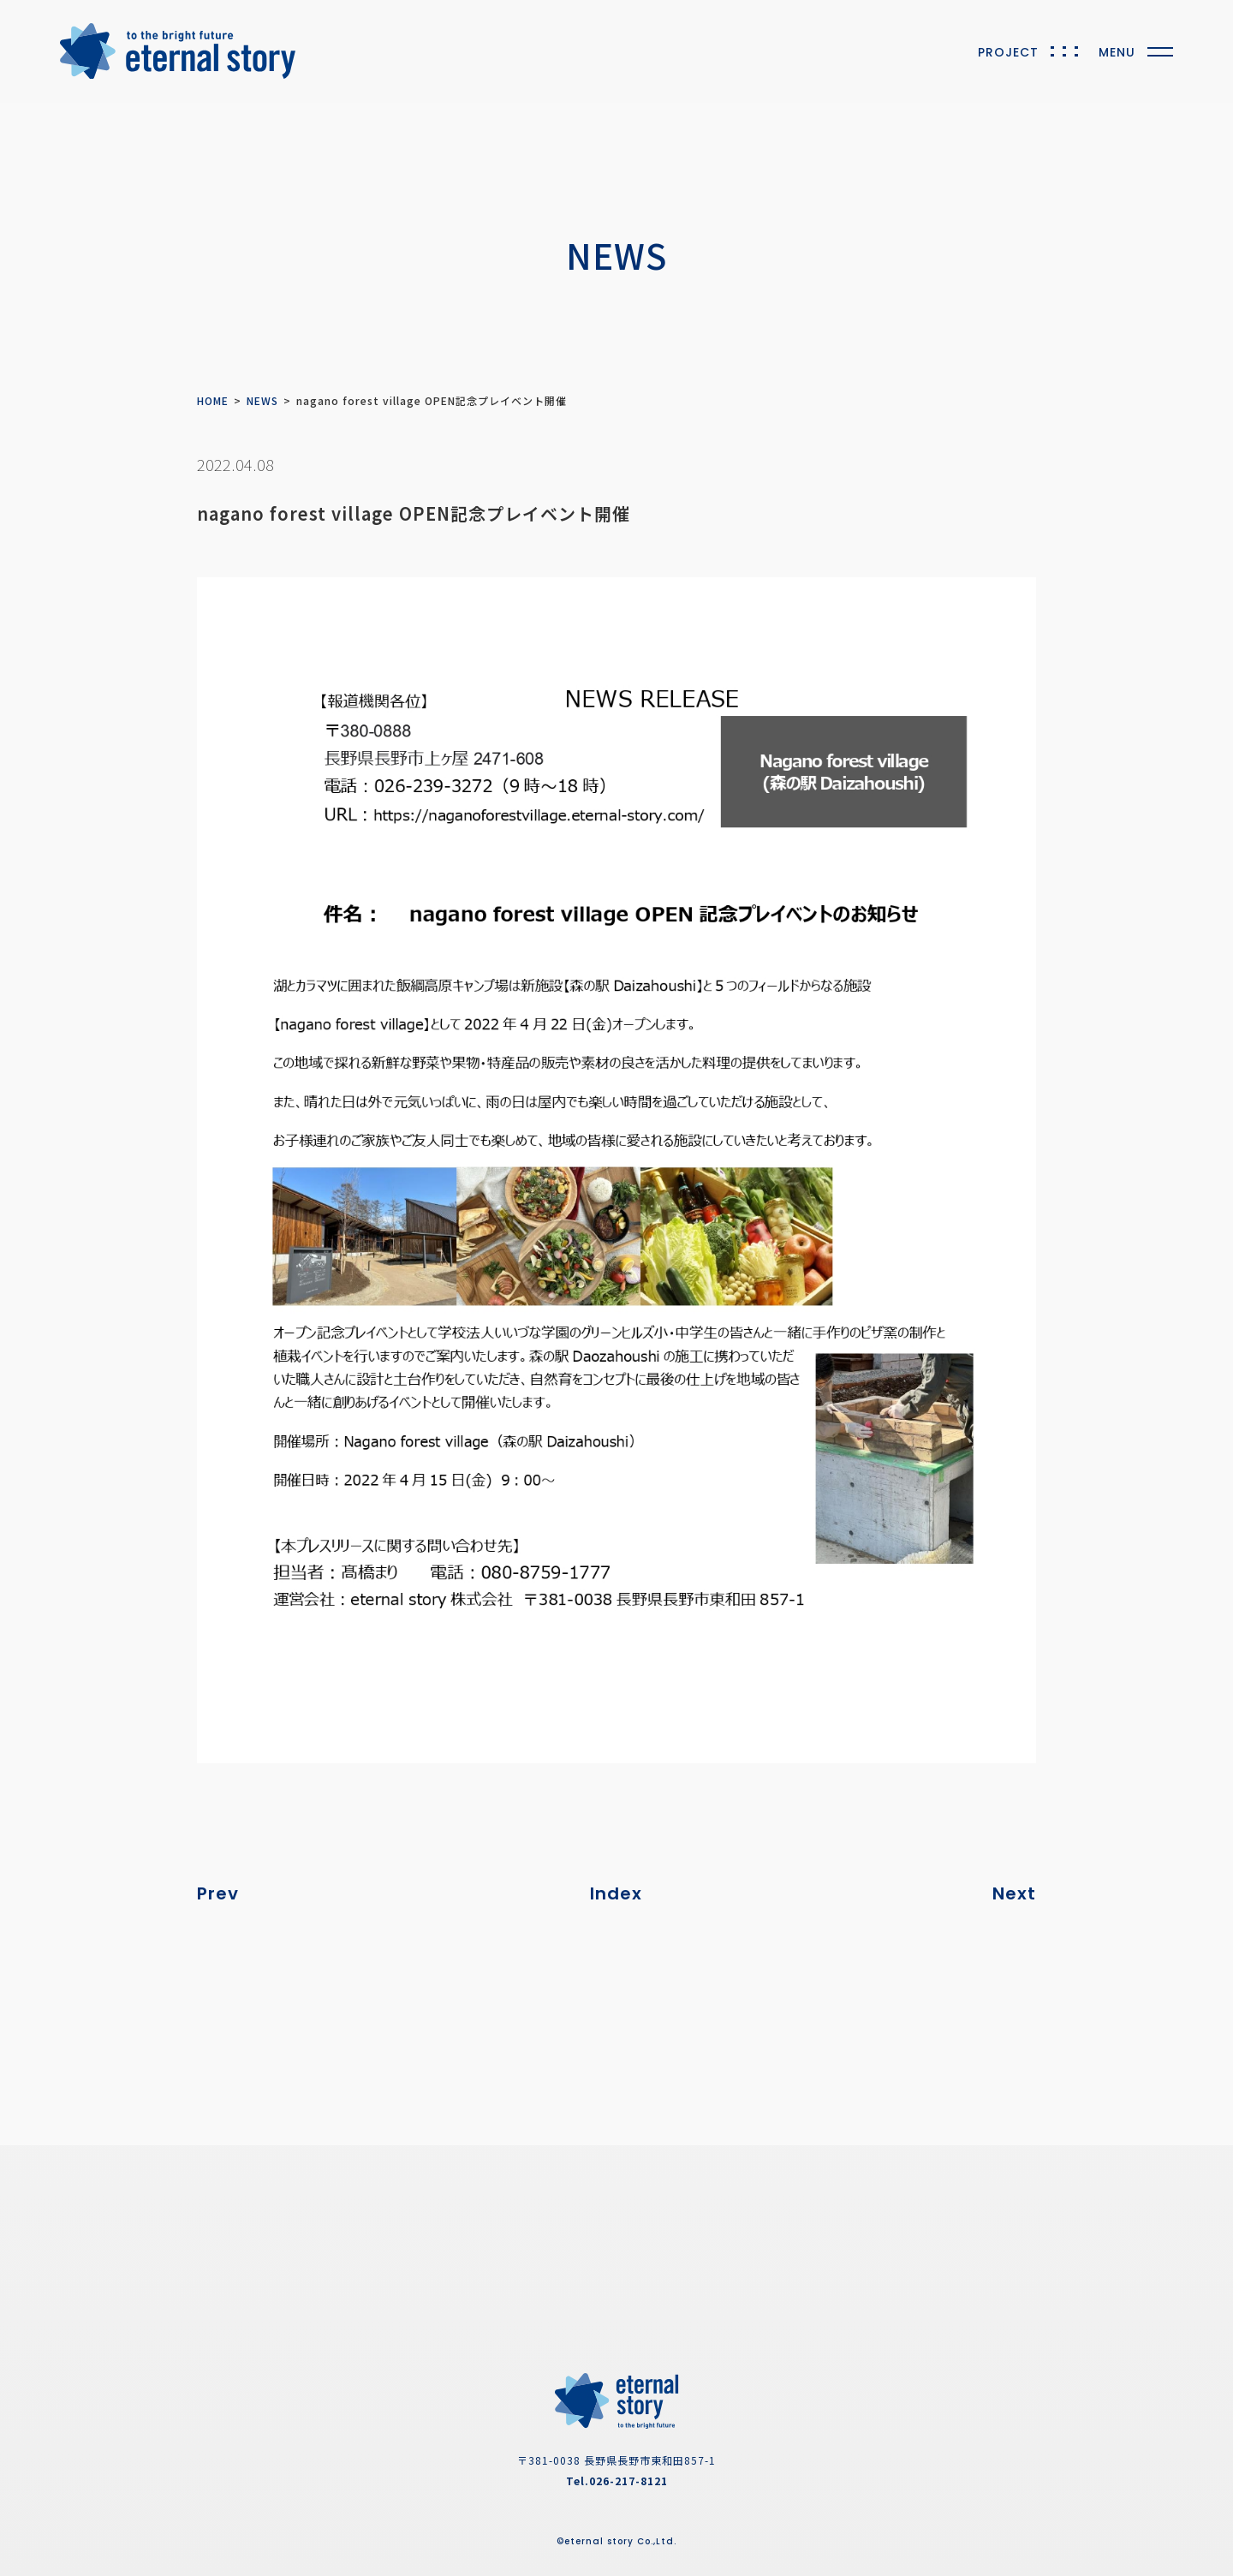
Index (616, 1892)
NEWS (262, 400)
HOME (213, 400)
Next (1014, 1892)
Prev (218, 1892)
